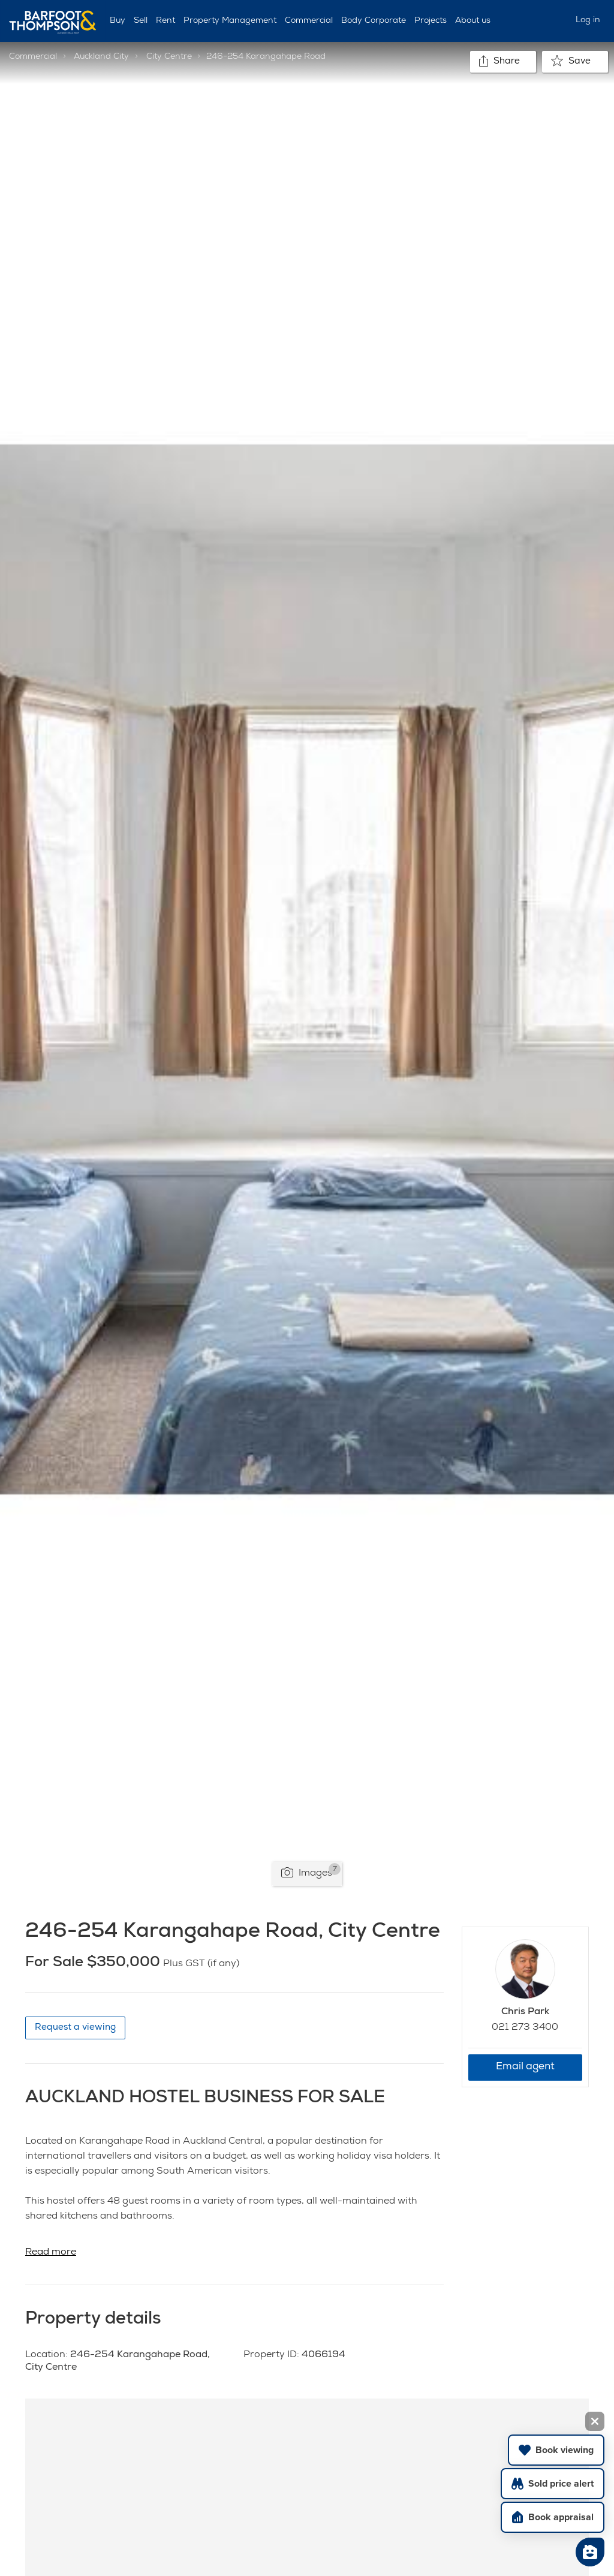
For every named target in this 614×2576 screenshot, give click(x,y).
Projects (430, 21)
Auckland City (101, 57)
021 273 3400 (525, 2028)
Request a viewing (75, 2027)
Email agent (525, 2067)
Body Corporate (373, 21)
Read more (50, 2253)
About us (472, 21)
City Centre (169, 57)
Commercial (309, 21)
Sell (141, 21)
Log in (588, 20)
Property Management (229, 21)
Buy (117, 21)
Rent (165, 21)
